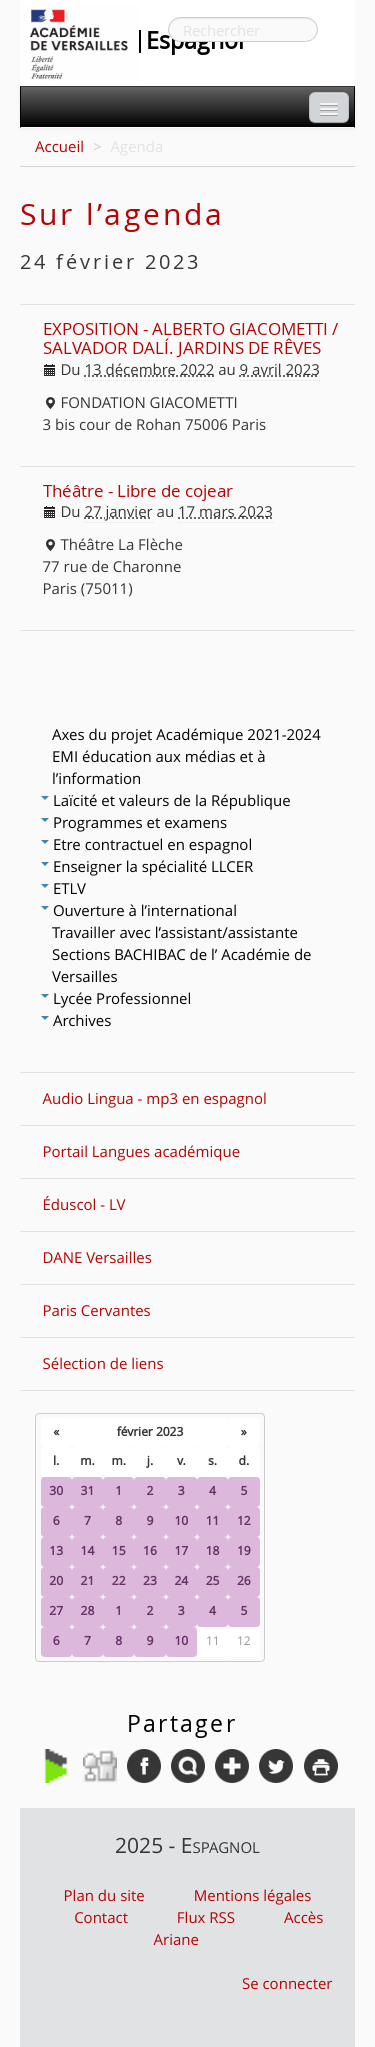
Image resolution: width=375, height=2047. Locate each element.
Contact (101, 1918)
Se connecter (287, 1984)
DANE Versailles (97, 1258)
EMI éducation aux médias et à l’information (159, 768)
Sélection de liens (103, 1364)
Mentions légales (253, 1896)
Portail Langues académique (142, 1152)
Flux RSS (206, 1918)
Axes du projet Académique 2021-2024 (186, 735)
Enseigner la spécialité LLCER (147, 867)
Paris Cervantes (97, 1311)
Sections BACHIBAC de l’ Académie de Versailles (181, 966)
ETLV (63, 889)
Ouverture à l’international (139, 911)
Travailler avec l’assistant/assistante (175, 933)
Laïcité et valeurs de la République (166, 801)
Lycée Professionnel (116, 999)
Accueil (59, 147)
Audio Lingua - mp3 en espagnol (155, 1099)
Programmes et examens (134, 823)
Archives (76, 1021)
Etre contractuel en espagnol (146, 845)
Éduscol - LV (84, 1205)
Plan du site (104, 1896)
